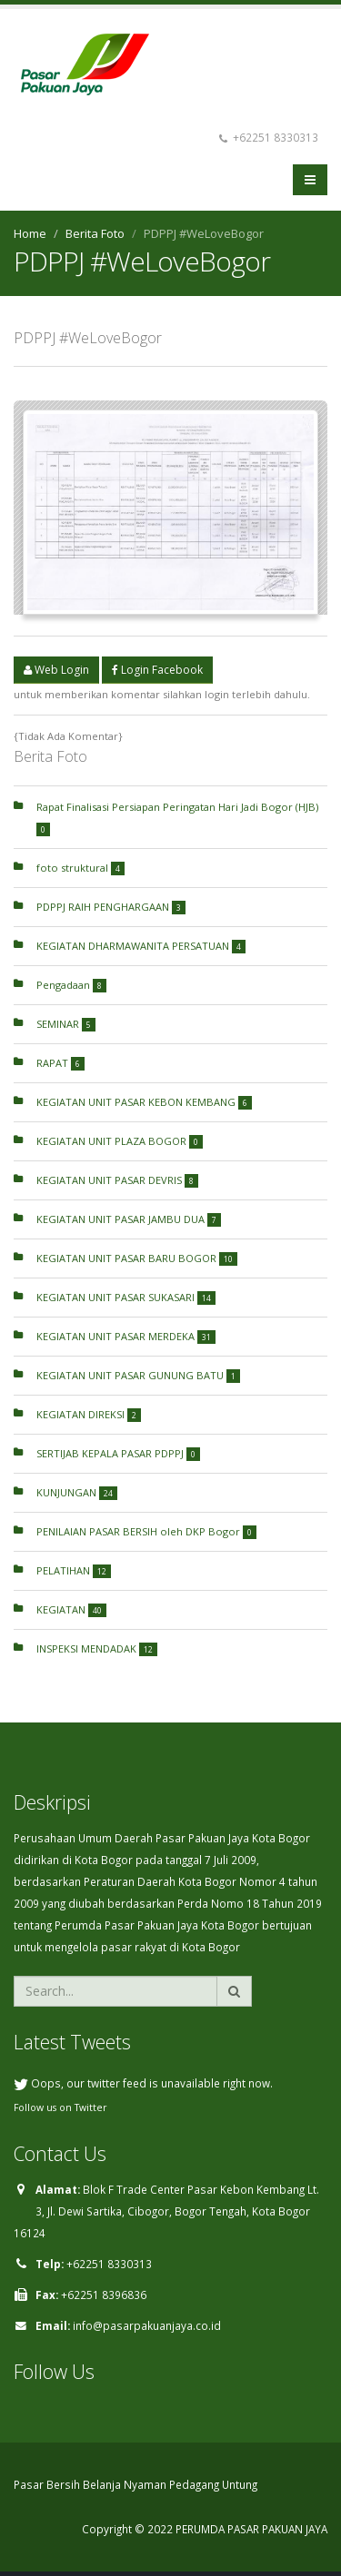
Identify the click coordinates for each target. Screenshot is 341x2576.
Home (30, 233)
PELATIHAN (73, 1570)
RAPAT (60, 1063)
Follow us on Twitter (60, 2107)
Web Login (56, 669)
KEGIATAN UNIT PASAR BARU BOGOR (136, 1258)
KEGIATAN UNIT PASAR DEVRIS (117, 1180)
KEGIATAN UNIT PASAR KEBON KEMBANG (144, 1102)
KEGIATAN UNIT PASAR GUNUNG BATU (138, 1375)
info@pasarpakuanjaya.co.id (147, 2325)
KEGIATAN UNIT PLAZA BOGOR (119, 1141)
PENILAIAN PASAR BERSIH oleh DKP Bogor (146, 1531)
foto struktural (80, 867)
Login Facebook (157, 669)
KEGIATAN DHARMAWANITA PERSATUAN (141, 945)
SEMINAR (65, 1024)
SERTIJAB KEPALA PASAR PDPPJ (118, 1453)
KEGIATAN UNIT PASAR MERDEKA (126, 1336)
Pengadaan (71, 985)
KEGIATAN (71, 1609)
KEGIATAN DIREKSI (88, 1414)
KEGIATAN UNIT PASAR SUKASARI (126, 1297)
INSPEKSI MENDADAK (96, 1648)
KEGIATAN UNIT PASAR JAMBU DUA (128, 1219)
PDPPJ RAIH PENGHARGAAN (111, 906)
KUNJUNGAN (76, 1492)
